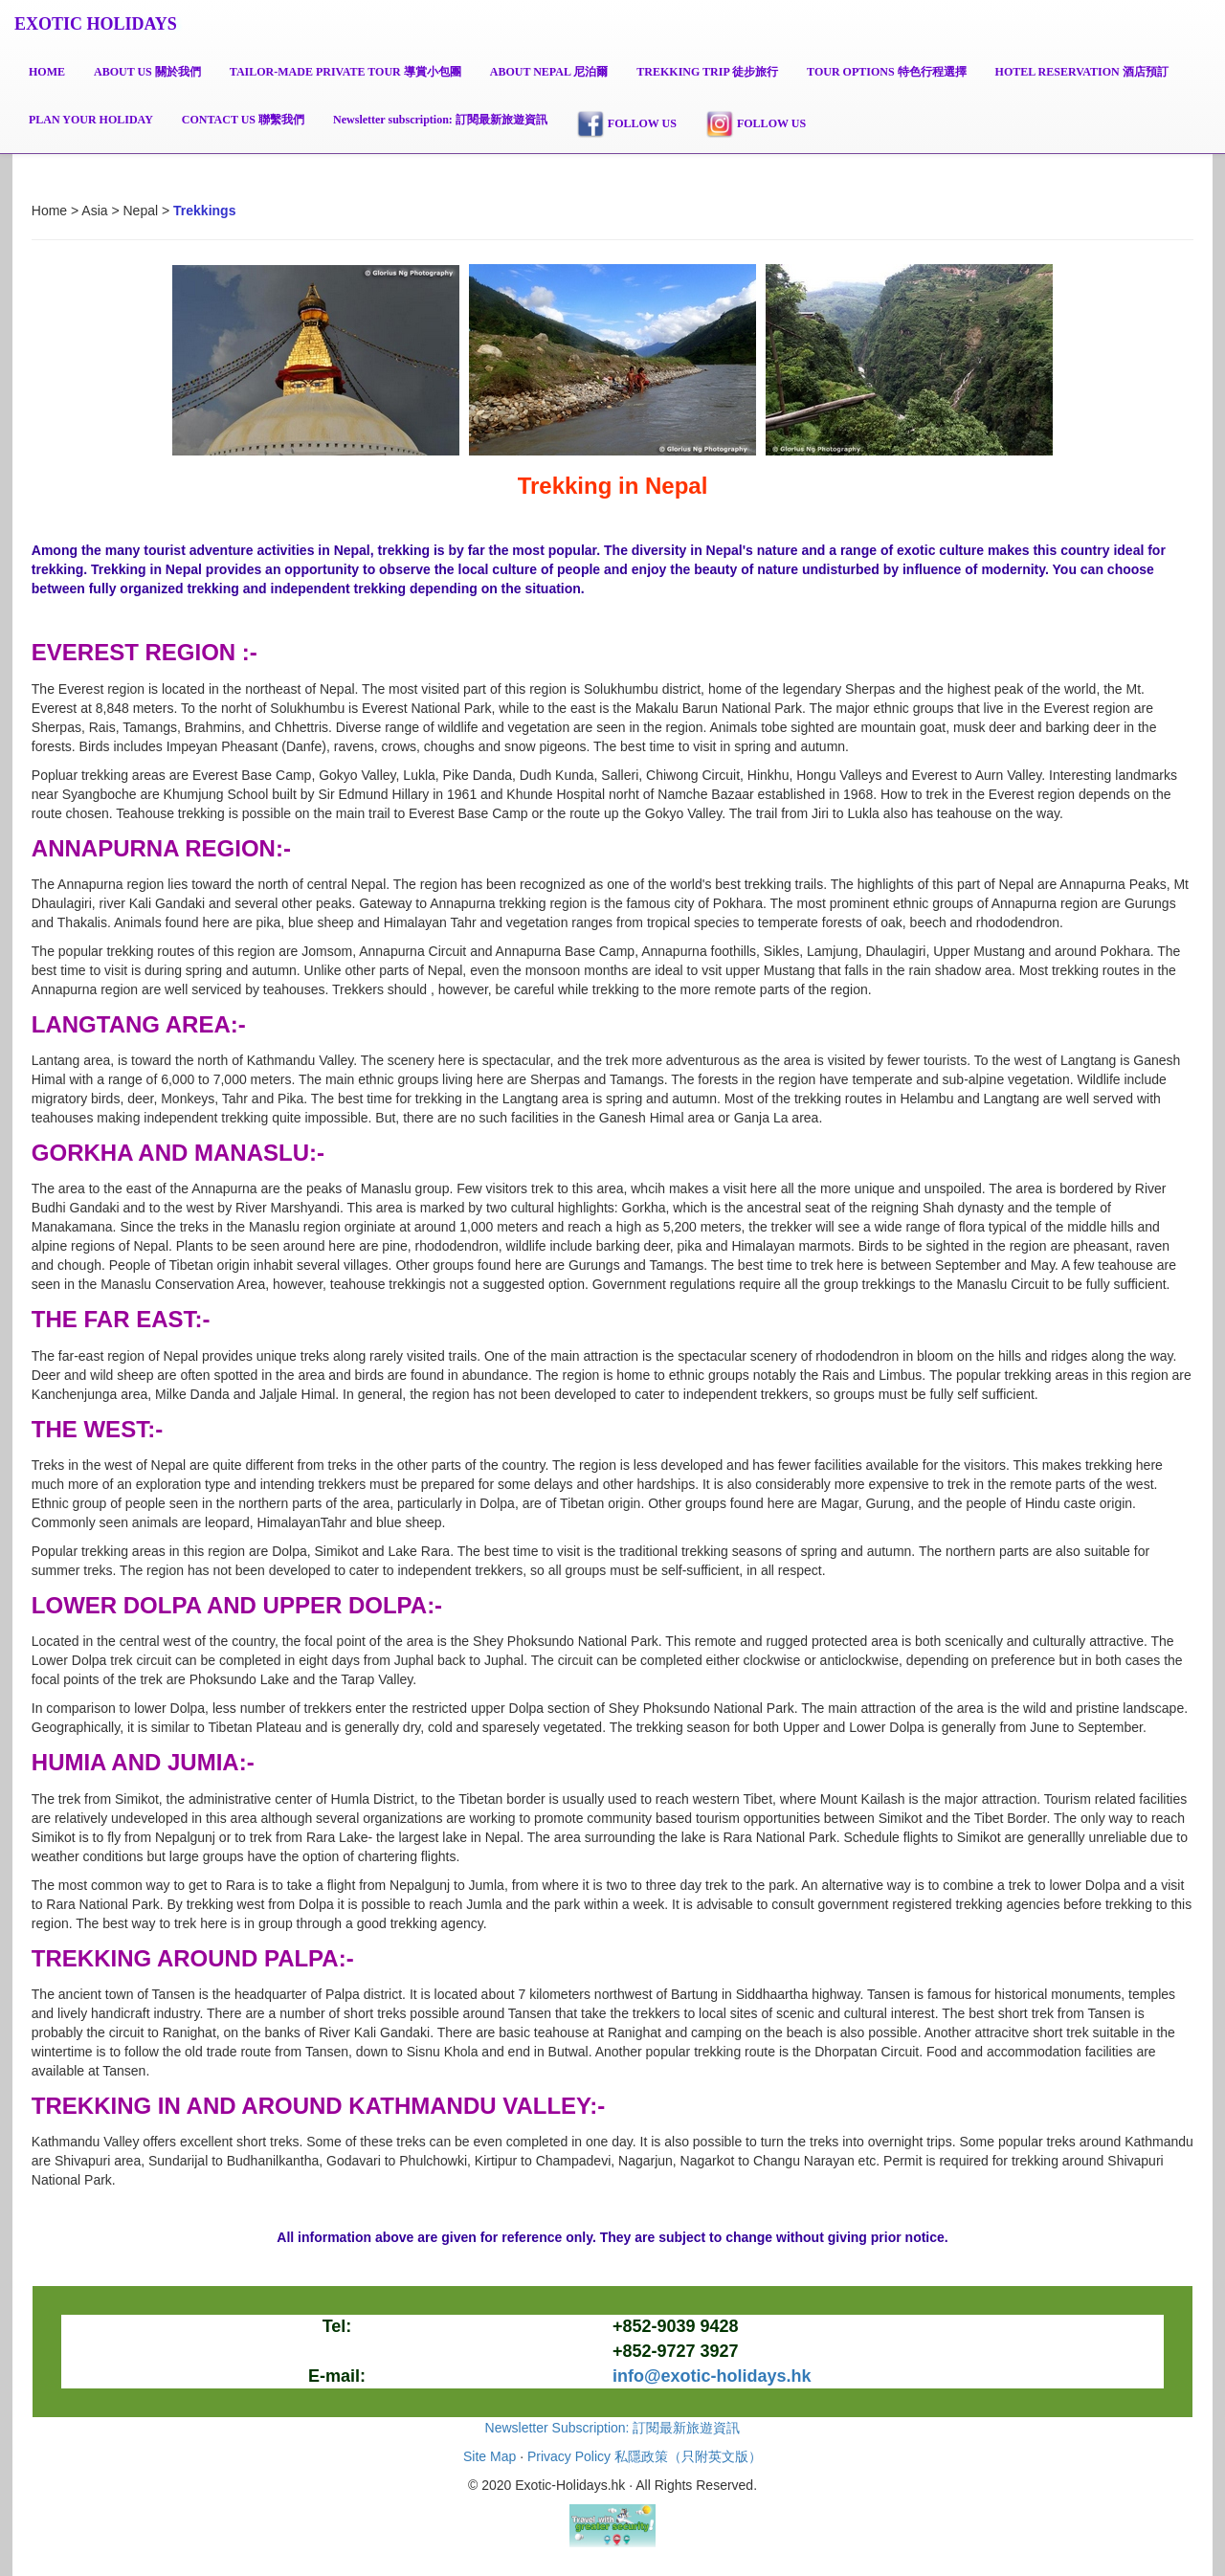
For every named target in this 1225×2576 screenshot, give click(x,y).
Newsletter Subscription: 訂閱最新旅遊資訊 (613, 2427)
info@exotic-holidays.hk (712, 2376)
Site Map (489, 2456)
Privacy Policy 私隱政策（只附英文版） (644, 2456)
